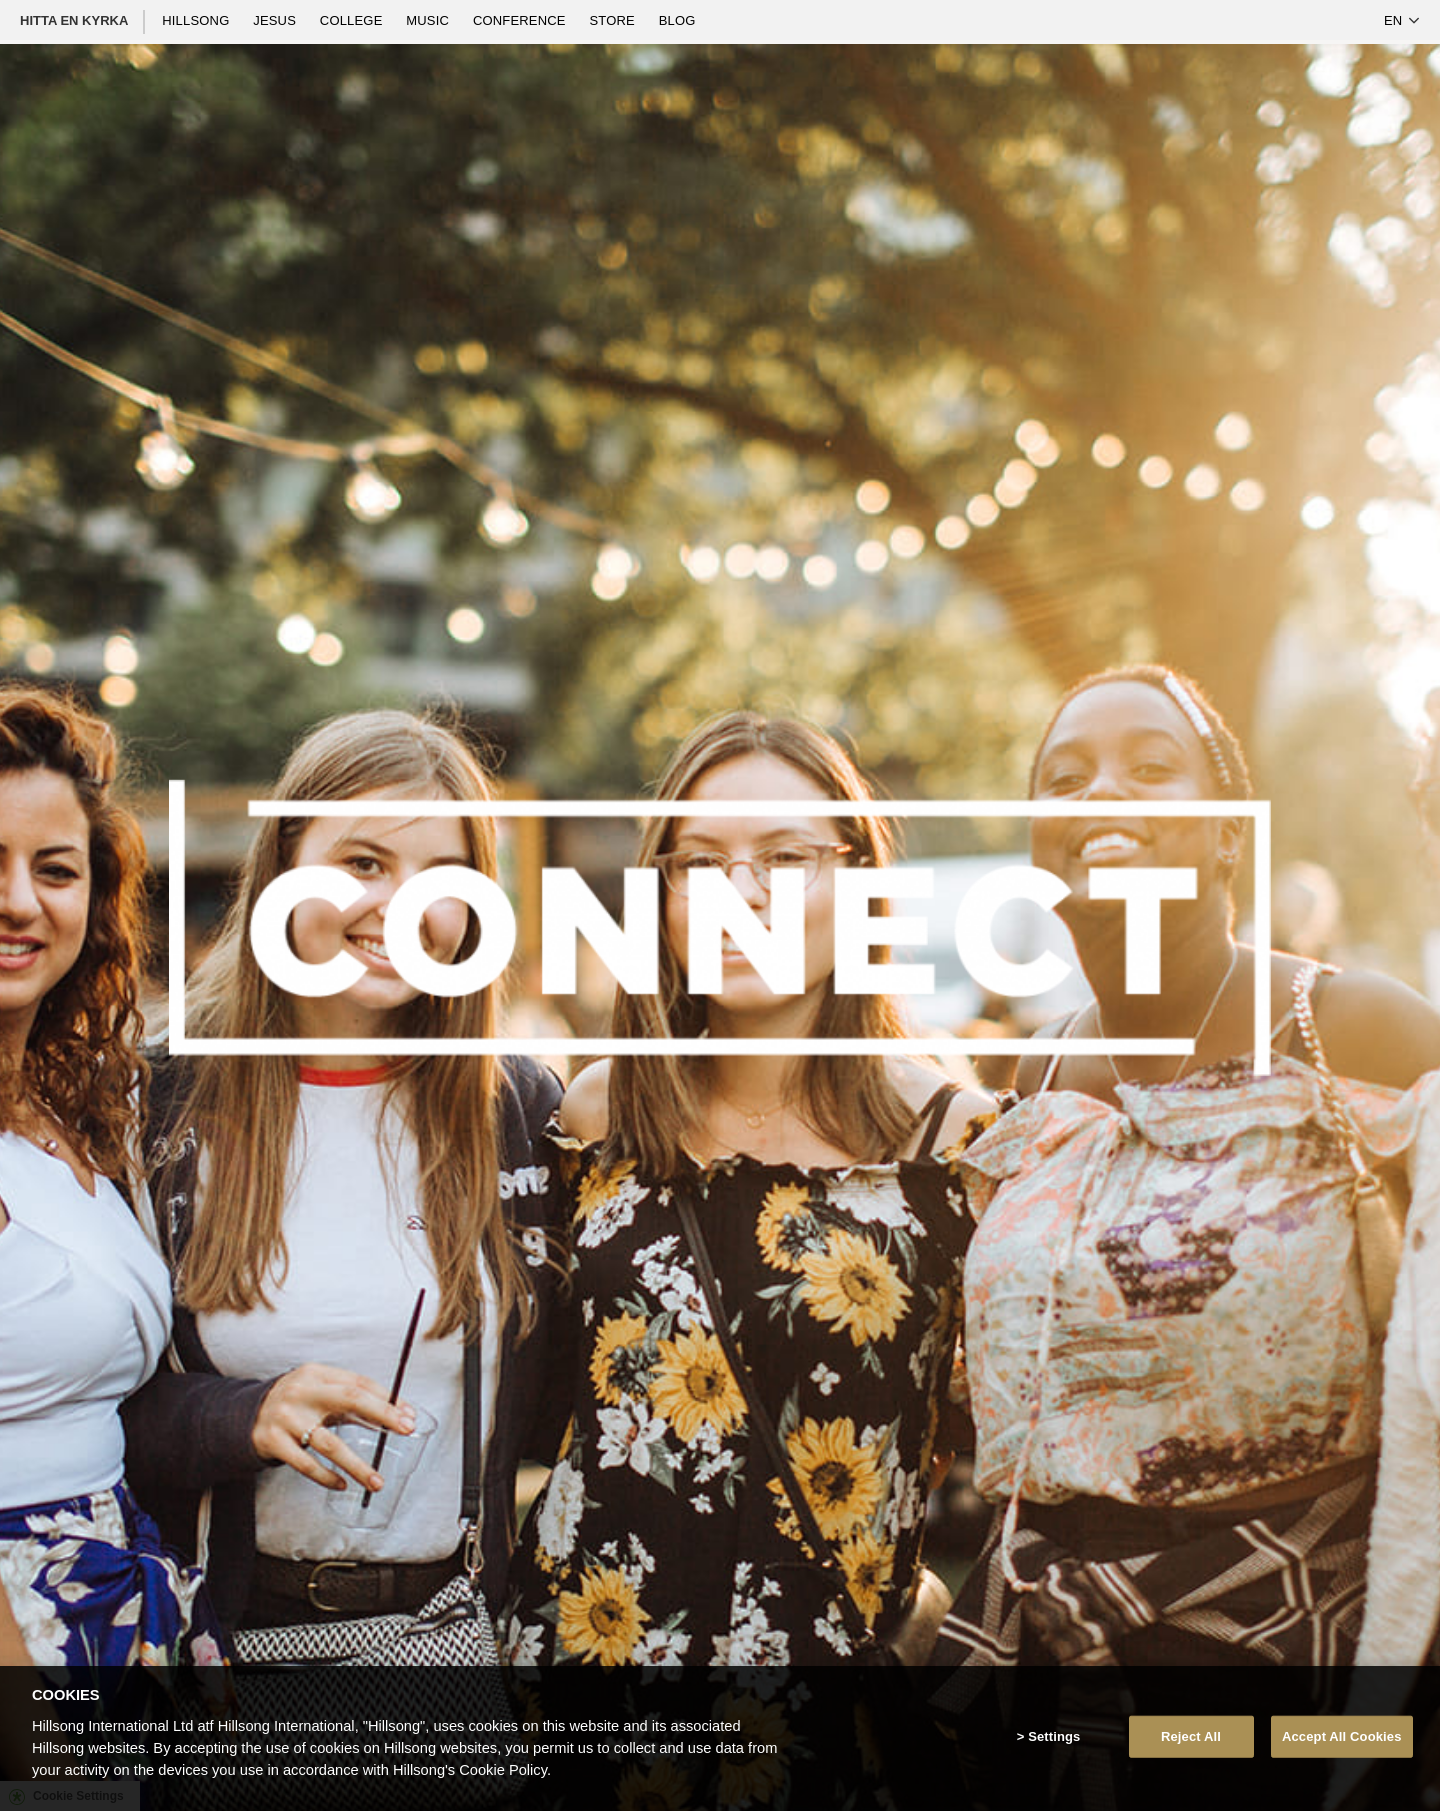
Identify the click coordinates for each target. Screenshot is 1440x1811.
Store (613, 20)
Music (429, 20)
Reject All (1191, 1736)
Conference (521, 20)
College (353, 20)
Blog (677, 20)
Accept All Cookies (1342, 1736)
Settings (1054, 1736)
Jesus (276, 20)
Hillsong (197, 20)
